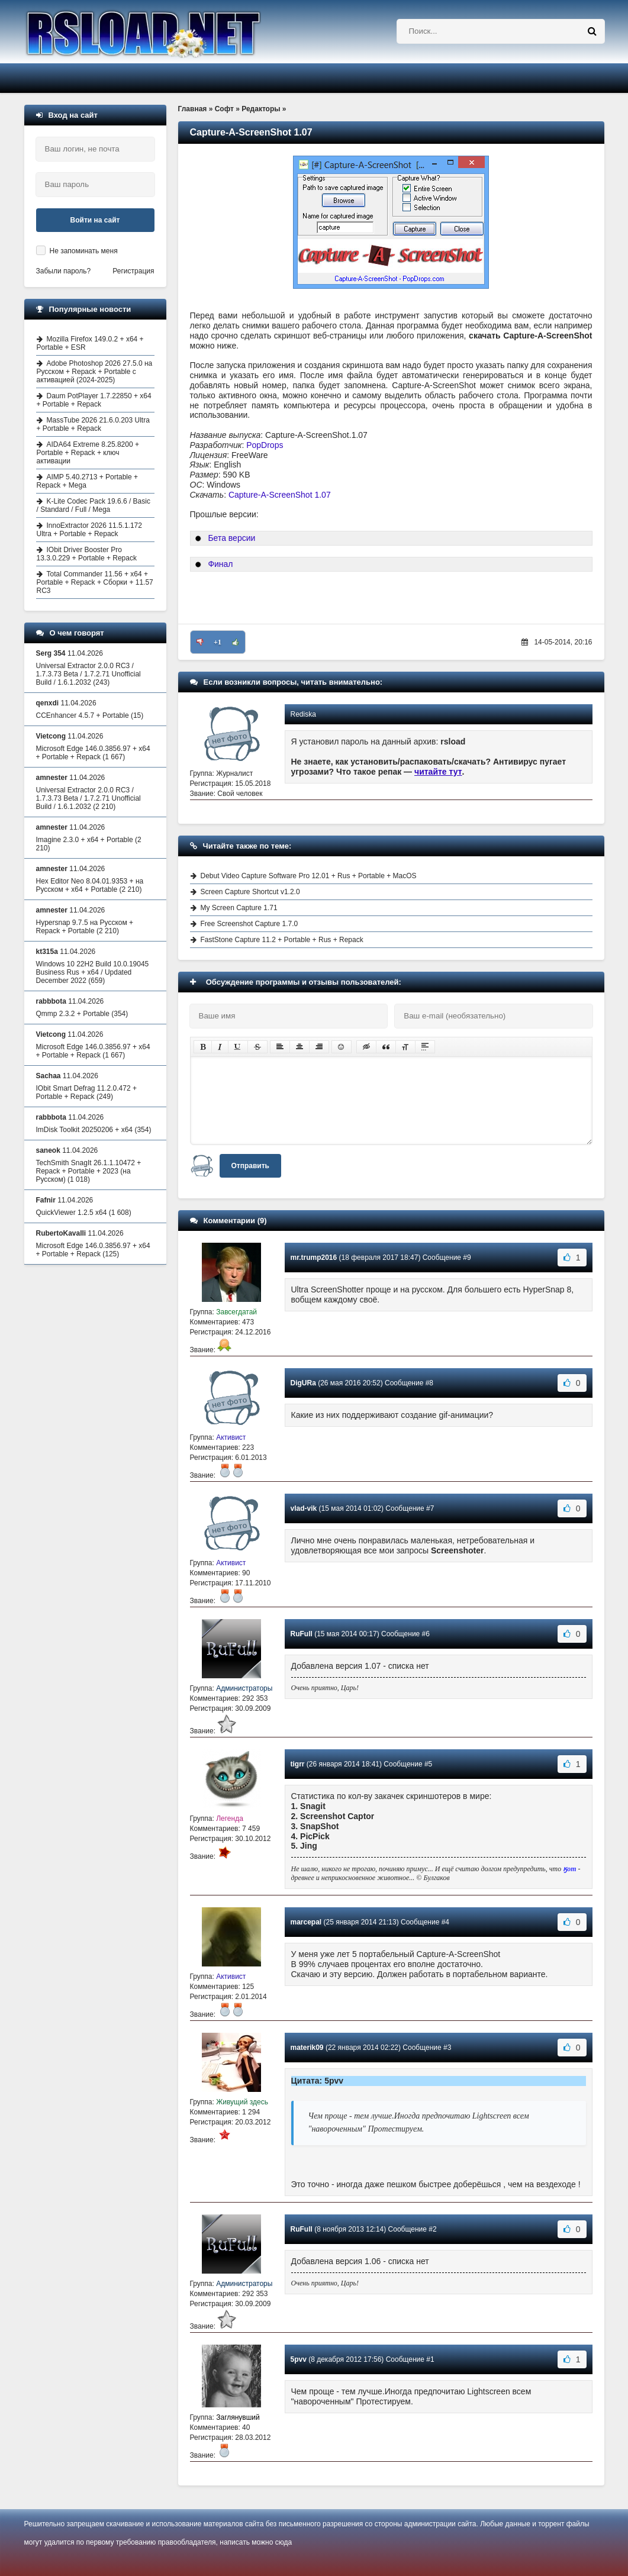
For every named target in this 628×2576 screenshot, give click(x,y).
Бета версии (231, 538)
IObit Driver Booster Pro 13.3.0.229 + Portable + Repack (87, 554)
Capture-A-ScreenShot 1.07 (279, 494)
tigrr (298, 1764)
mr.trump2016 (314, 1257)
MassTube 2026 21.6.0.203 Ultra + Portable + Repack (93, 424)
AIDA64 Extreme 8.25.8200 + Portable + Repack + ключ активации (88, 452)
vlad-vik (304, 1508)
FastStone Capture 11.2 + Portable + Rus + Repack (282, 940)
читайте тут (438, 771)
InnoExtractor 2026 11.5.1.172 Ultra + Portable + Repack (89, 529)
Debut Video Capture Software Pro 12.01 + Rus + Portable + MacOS (309, 876)
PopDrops (264, 445)
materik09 (307, 2047)
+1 (217, 642)
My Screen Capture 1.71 (239, 908)
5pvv (299, 2359)
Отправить (250, 1166)
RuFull (302, 1634)
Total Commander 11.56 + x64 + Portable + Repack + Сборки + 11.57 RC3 (95, 582)
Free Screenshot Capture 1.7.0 (249, 924)
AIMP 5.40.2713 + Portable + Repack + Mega (88, 481)
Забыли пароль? (63, 271)
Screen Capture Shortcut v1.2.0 (250, 892)
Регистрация (133, 271)
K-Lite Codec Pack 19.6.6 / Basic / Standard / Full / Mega (93, 505)
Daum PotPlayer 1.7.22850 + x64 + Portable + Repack (94, 400)
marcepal (306, 1922)
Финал (220, 564)
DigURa (303, 1383)
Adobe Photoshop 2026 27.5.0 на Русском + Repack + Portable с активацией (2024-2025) (95, 371)
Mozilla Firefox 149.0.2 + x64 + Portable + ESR (90, 343)
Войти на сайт (95, 220)
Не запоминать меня (84, 251)
